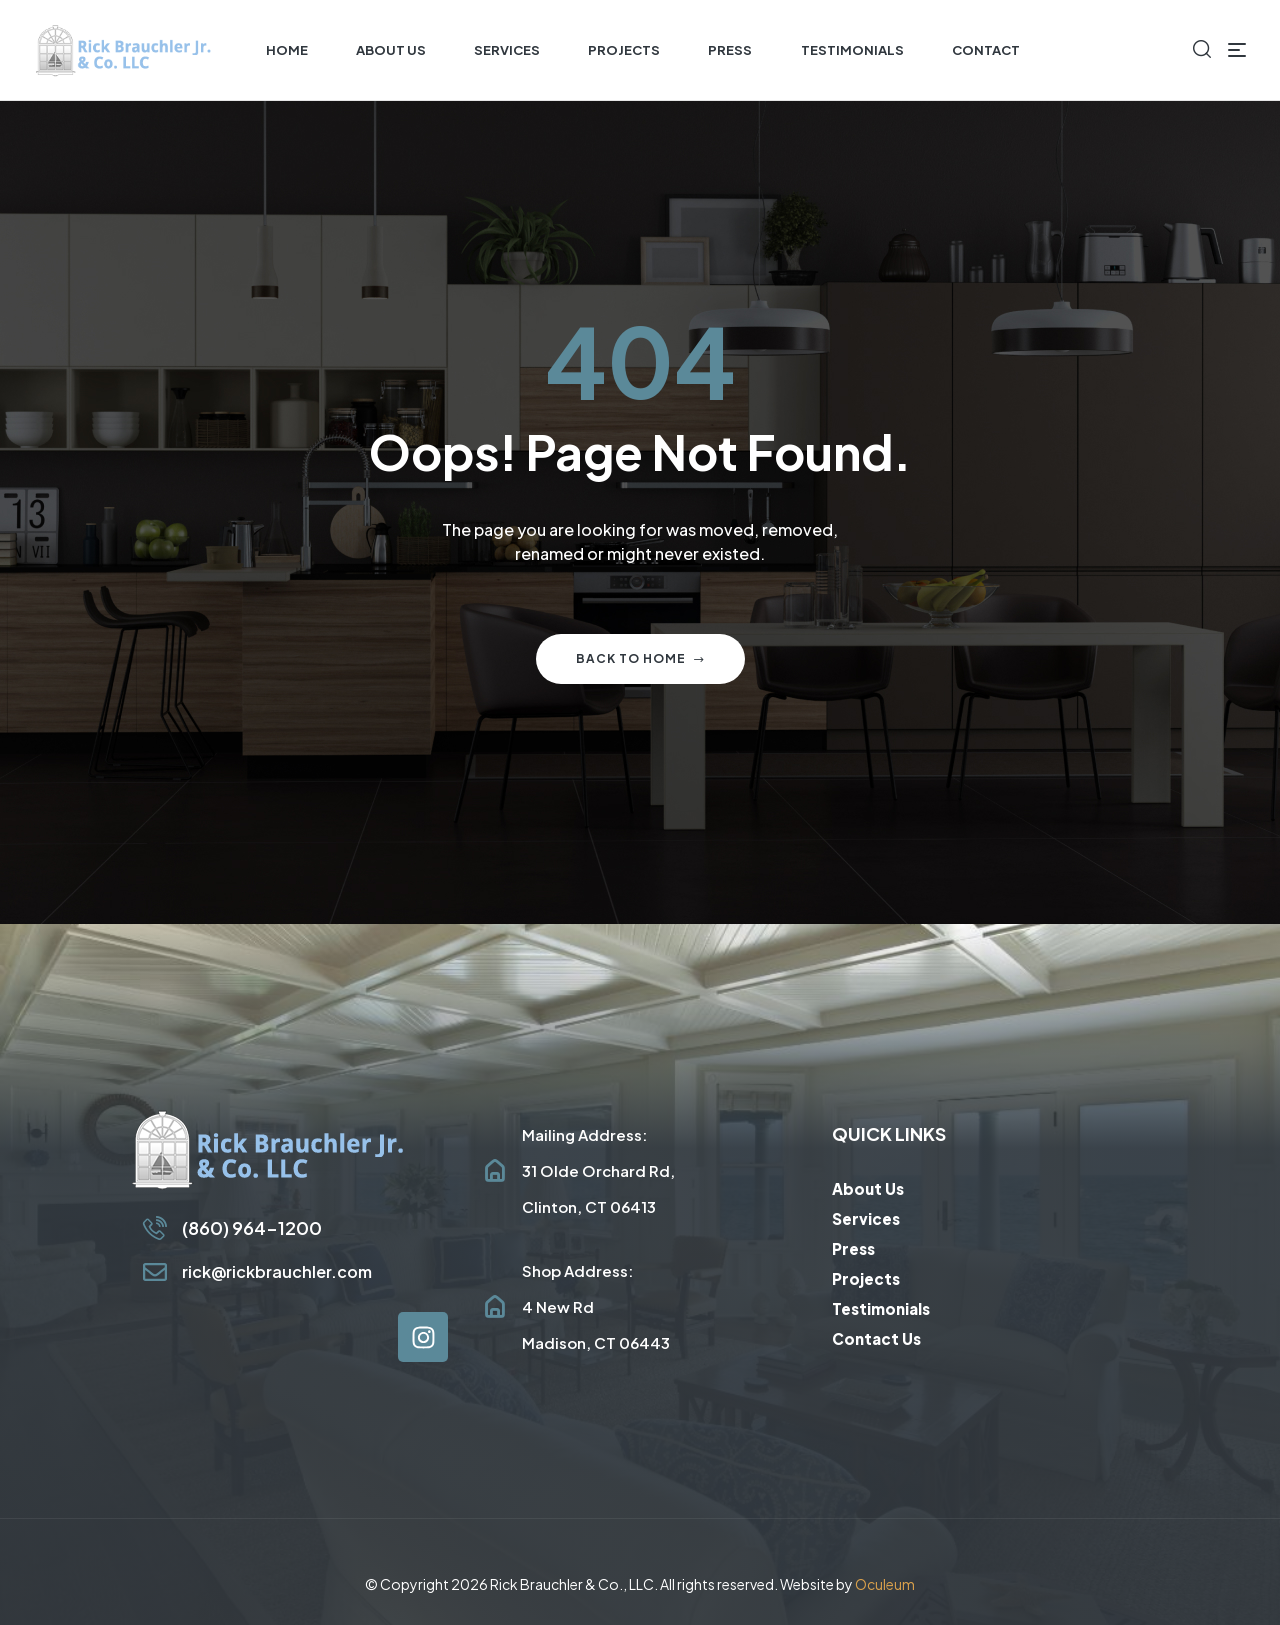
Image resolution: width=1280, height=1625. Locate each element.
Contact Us (876, 1338)
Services (866, 1218)
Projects (866, 1278)
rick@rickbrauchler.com (277, 1271)
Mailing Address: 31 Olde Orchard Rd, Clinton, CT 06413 (598, 1170)
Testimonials (881, 1308)
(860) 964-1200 (252, 1227)
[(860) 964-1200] (155, 1228)
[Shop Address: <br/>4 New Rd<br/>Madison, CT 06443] (495, 1307)
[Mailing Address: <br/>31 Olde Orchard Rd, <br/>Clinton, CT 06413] (495, 1171)
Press (853, 1248)
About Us (868, 1188)
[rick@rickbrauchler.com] (155, 1272)
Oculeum (885, 1584)
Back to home (640, 658)
